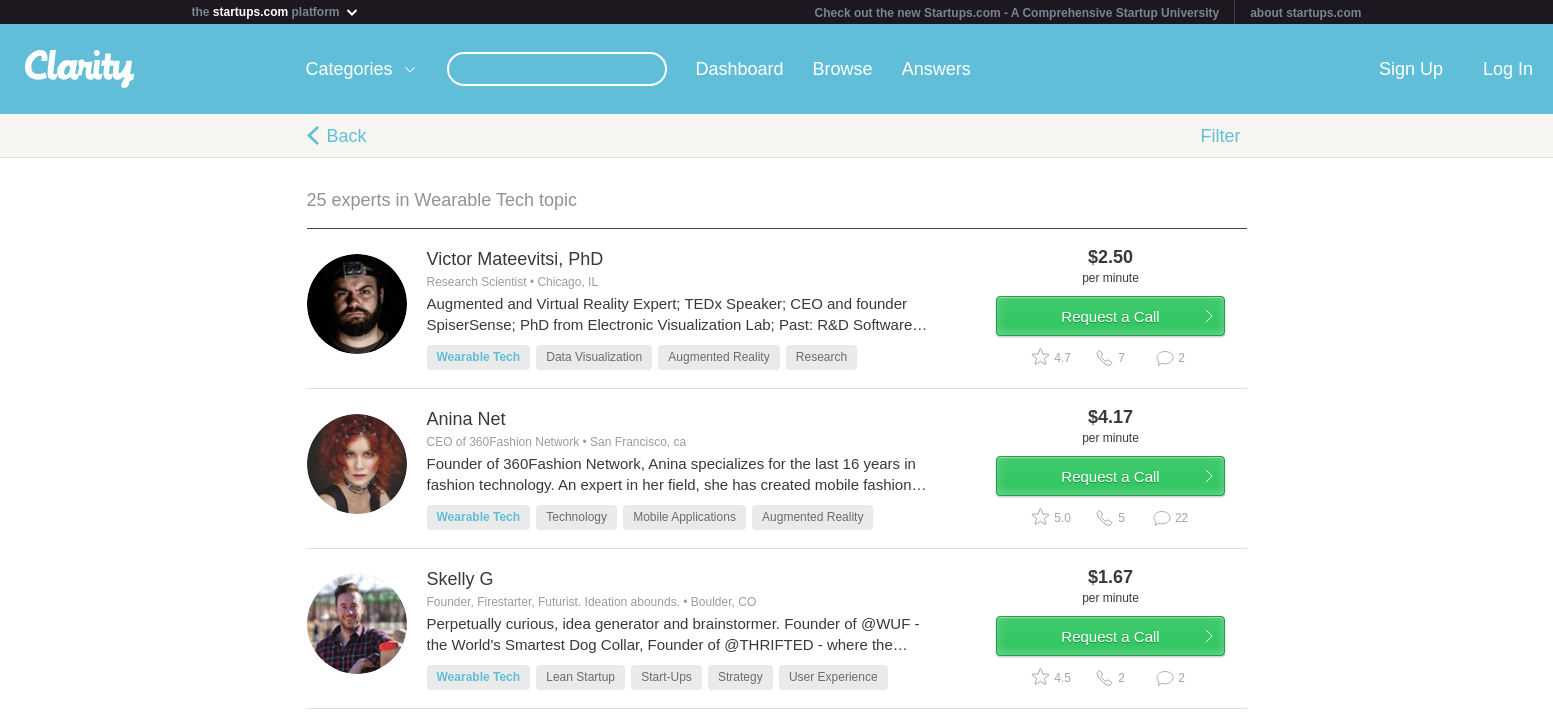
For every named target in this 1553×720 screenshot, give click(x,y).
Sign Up (1411, 69)
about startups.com (1305, 13)
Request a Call (1129, 323)
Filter (1221, 136)
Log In (1508, 69)
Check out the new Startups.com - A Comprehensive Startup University (1017, 13)
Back (347, 136)
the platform (276, 11)
